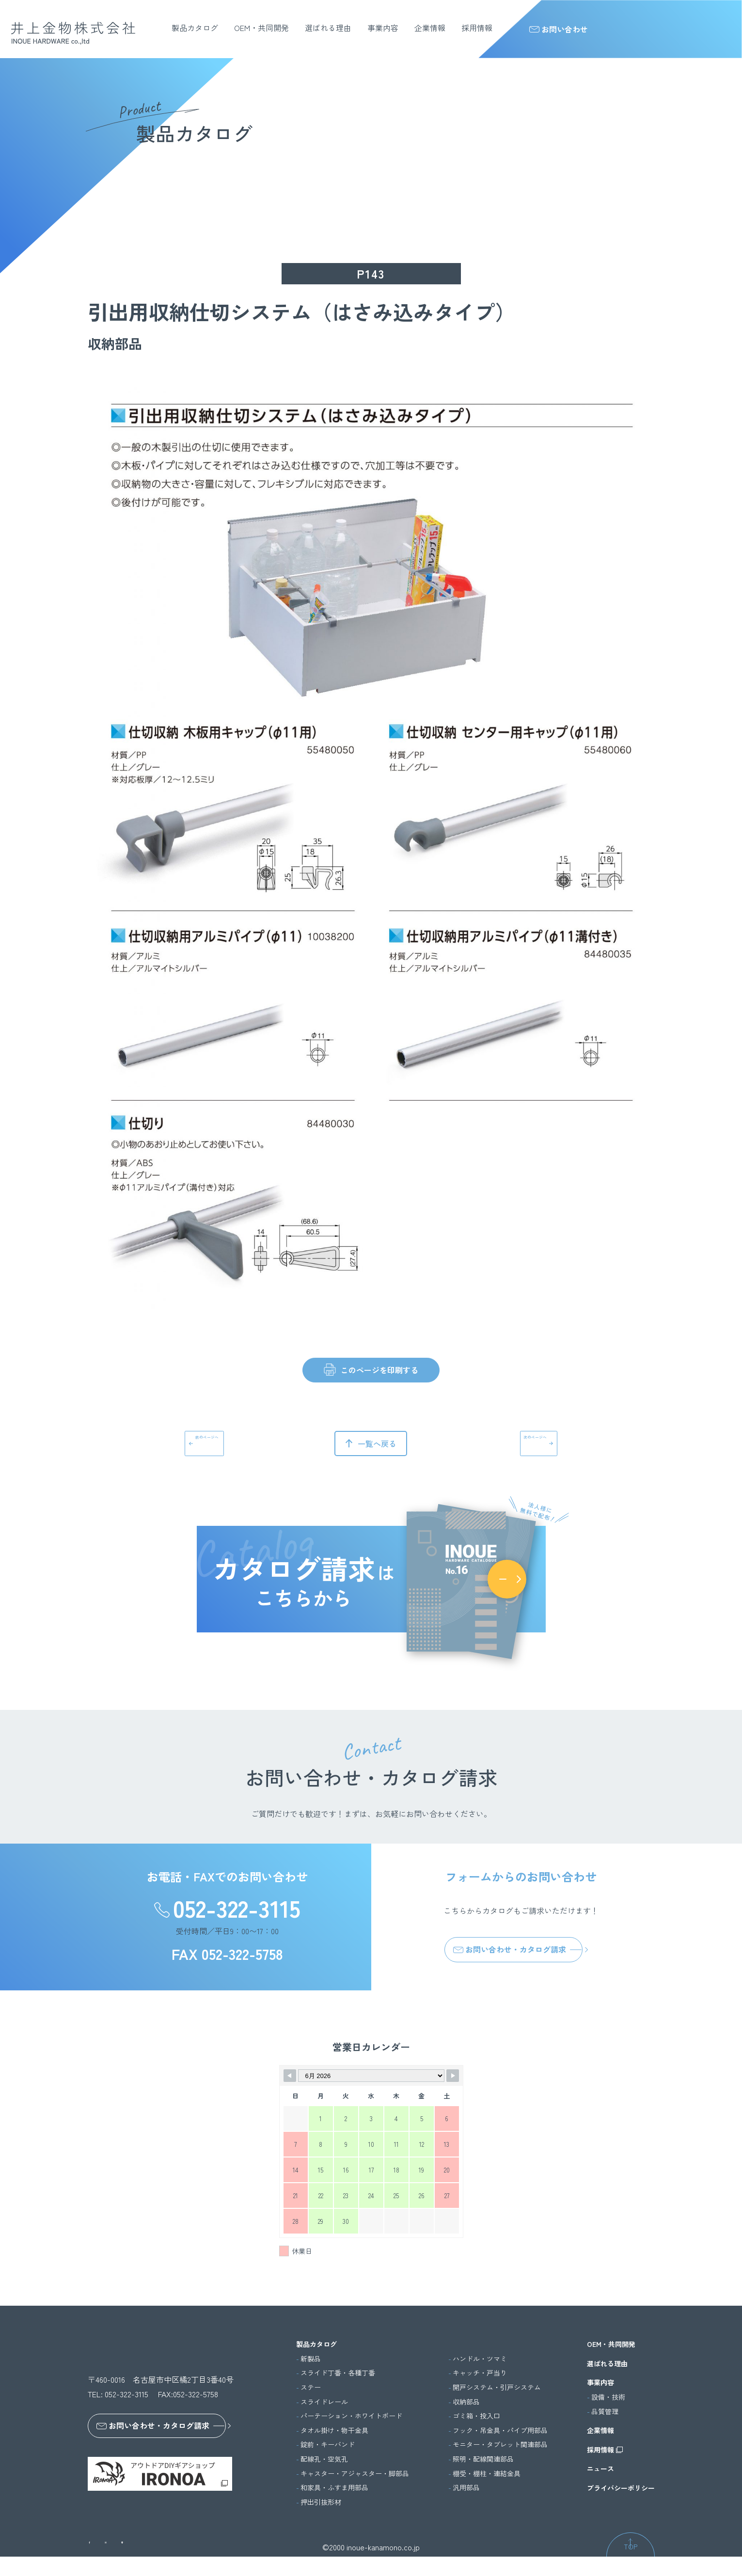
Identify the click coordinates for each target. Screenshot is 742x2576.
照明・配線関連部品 (483, 2459)
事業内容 (382, 27)
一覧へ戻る (377, 1443)
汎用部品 (466, 2487)
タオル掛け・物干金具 (334, 2430)
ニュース (600, 2468)
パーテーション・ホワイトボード (351, 2416)
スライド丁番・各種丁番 (337, 2372)
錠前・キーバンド (327, 2444)
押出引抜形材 (320, 2502)
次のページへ (511, 1443)
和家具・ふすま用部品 (334, 2487)
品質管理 (604, 2411)
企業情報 (429, 27)
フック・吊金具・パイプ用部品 (500, 2430)
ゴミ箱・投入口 (476, 2416)
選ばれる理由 (328, 27)
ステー (310, 2387)
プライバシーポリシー (621, 2488)
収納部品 (466, 2401)
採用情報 (476, 27)
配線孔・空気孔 (324, 2459)
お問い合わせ (558, 29)
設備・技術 (608, 2397)
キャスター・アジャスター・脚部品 (354, 2473)
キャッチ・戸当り (480, 2372)
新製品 (310, 2358)
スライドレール (324, 2401)
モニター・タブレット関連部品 (500, 2444)
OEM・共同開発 (261, 27)
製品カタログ (195, 27)
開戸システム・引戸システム (497, 2387)
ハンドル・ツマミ (480, 2358)
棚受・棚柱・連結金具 (487, 2473)
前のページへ (231, 1443)
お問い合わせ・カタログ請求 (509, 1949)
